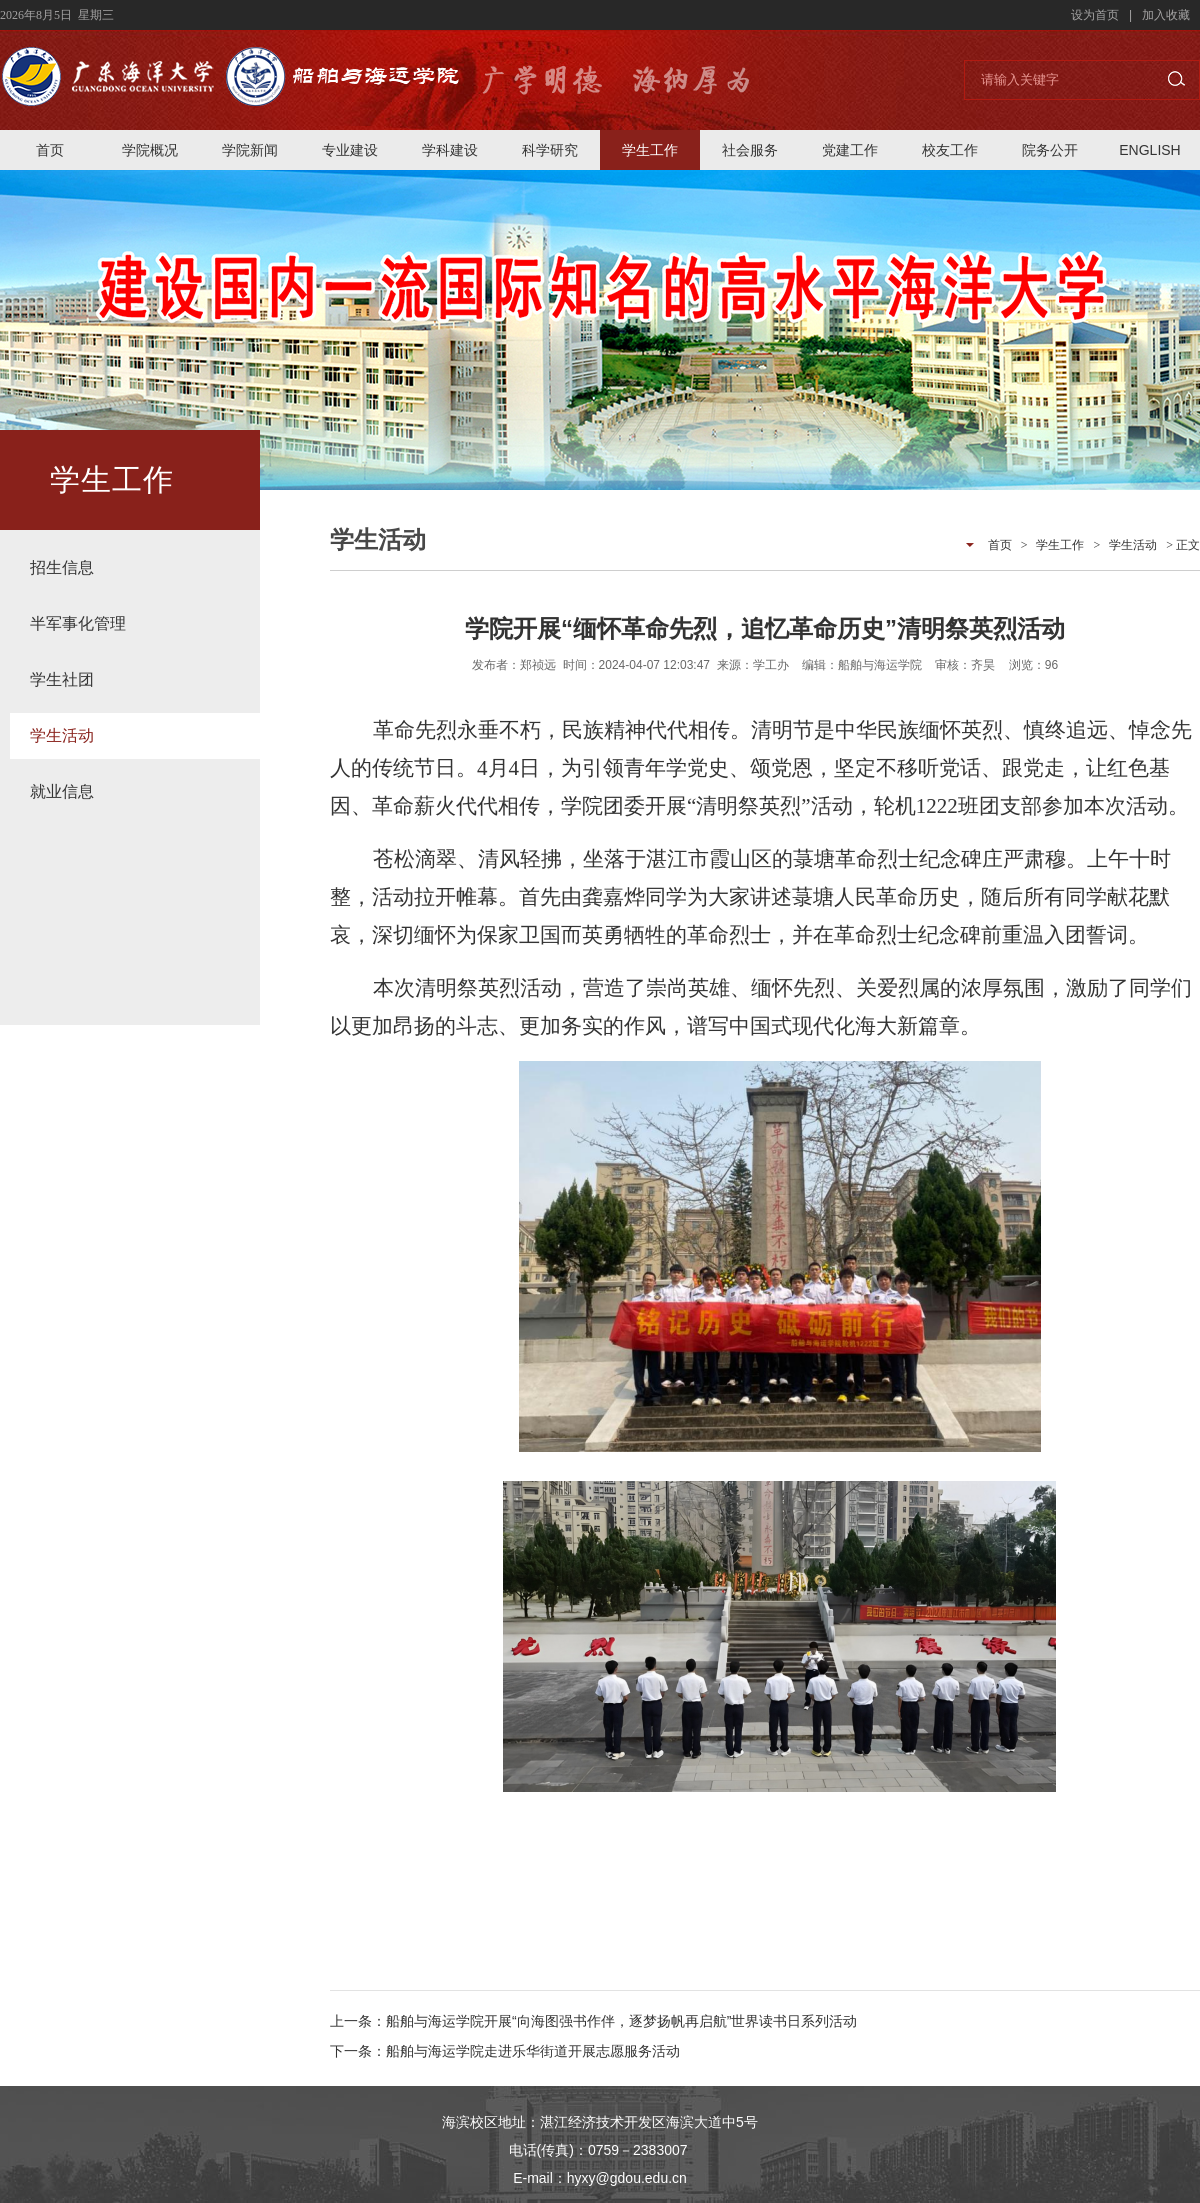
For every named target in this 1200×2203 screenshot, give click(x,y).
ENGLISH (1149, 150)
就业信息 (62, 791)
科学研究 (550, 150)
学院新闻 (250, 150)
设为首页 (1095, 15)
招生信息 (62, 567)
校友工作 (950, 150)
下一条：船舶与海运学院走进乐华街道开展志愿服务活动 (505, 2051)
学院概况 (150, 150)
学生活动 (62, 735)
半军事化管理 (78, 623)
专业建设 (350, 150)
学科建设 (450, 150)
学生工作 (650, 150)
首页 (50, 150)
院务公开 (1050, 150)
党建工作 (850, 150)
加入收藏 (1166, 15)
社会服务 (750, 150)
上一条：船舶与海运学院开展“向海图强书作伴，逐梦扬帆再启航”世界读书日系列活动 (593, 2021)
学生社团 (62, 679)
